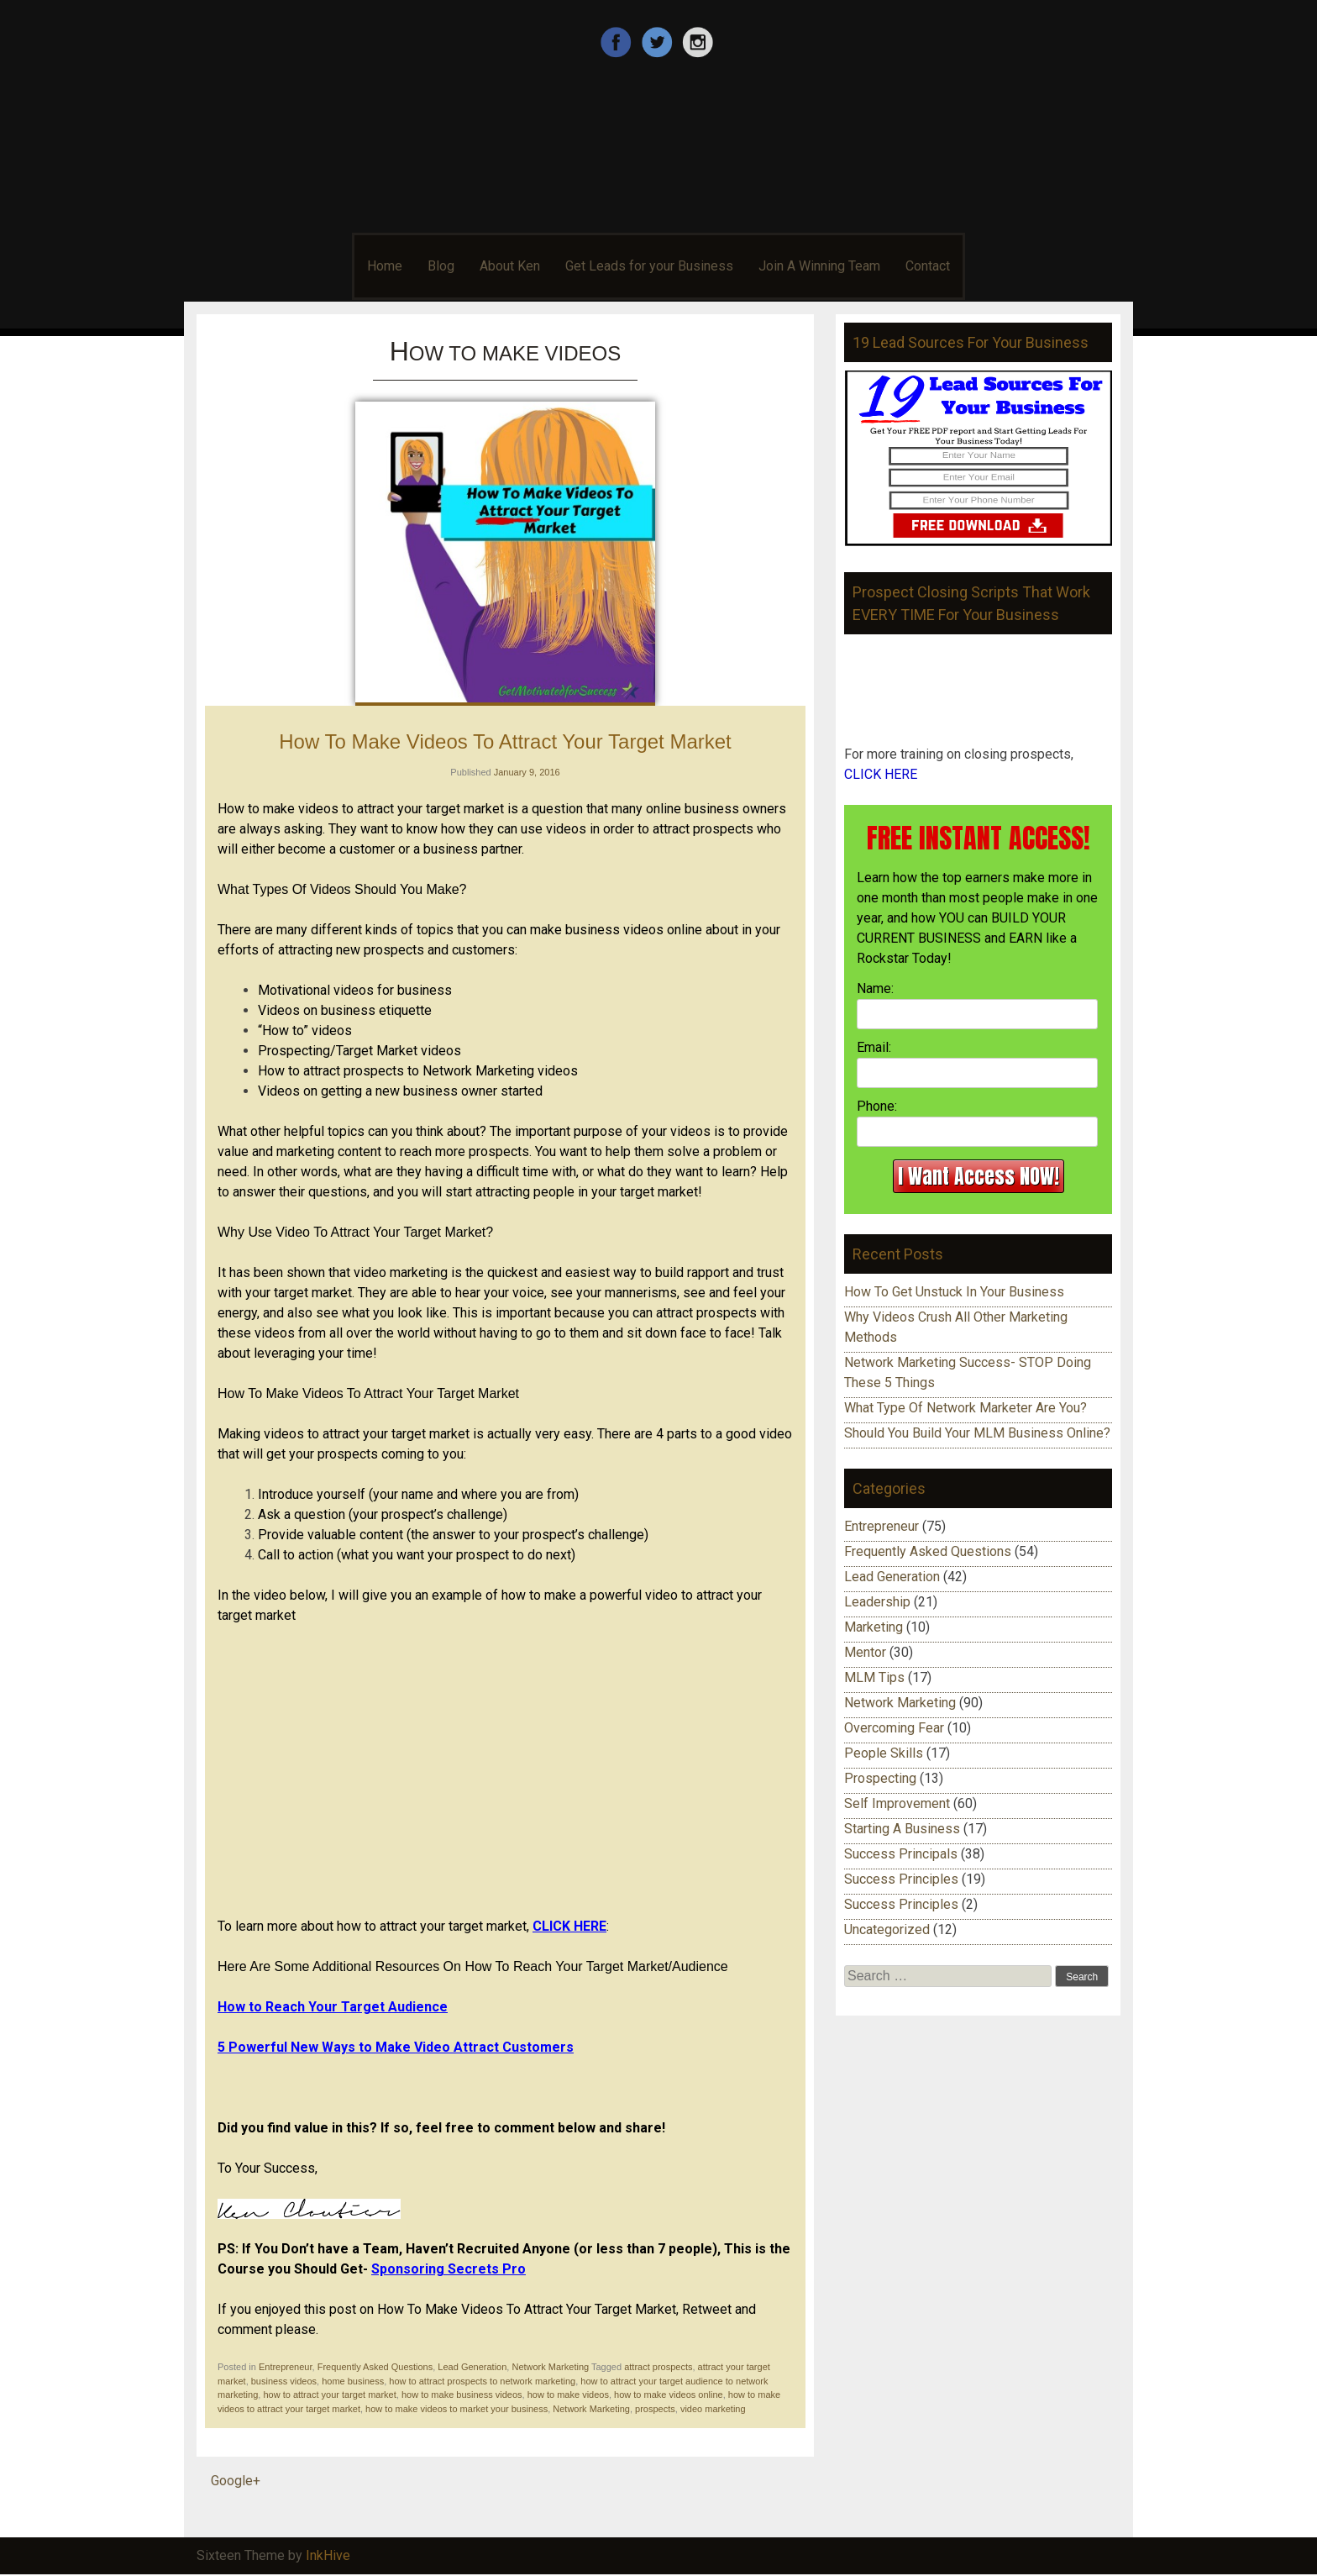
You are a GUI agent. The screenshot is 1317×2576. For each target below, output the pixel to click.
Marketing (873, 1627)
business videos (284, 2381)
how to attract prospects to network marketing (482, 2381)
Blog (441, 266)
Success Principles (901, 1879)
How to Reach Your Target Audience (333, 2007)
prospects (655, 2409)
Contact (927, 266)
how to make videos (568, 2394)
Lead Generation (472, 2367)
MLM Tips (874, 1677)
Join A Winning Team (819, 266)
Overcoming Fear (894, 1728)
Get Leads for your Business (649, 266)
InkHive (328, 2555)
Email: (874, 1047)
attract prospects (658, 2367)
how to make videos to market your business (456, 2409)
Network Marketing (550, 2367)
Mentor (865, 1652)
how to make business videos (461, 2394)
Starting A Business (902, 1829)
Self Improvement (897, 1803)
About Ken (510, 266)
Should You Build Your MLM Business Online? (977, 1433)
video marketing (713, 2409)
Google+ (235, 2481)
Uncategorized (887, 1929)
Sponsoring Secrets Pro (448, 2269)
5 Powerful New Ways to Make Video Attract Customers (396, 2047)
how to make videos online (668, 2394)
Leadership (877, 1602)
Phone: (877, 1106)
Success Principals (901, 1854)
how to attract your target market (329, 2394)
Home (384, 266)
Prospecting (880, 1778)
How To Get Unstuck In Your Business (954, 1292)
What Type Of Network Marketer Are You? (965, 1408)
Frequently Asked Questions (375, 2367)
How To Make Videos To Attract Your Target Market (505, 741)
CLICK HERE (569, 1926)
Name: (875, 988)
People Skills (883, 1753)
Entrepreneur (285, 2367)
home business (353, 2381)
